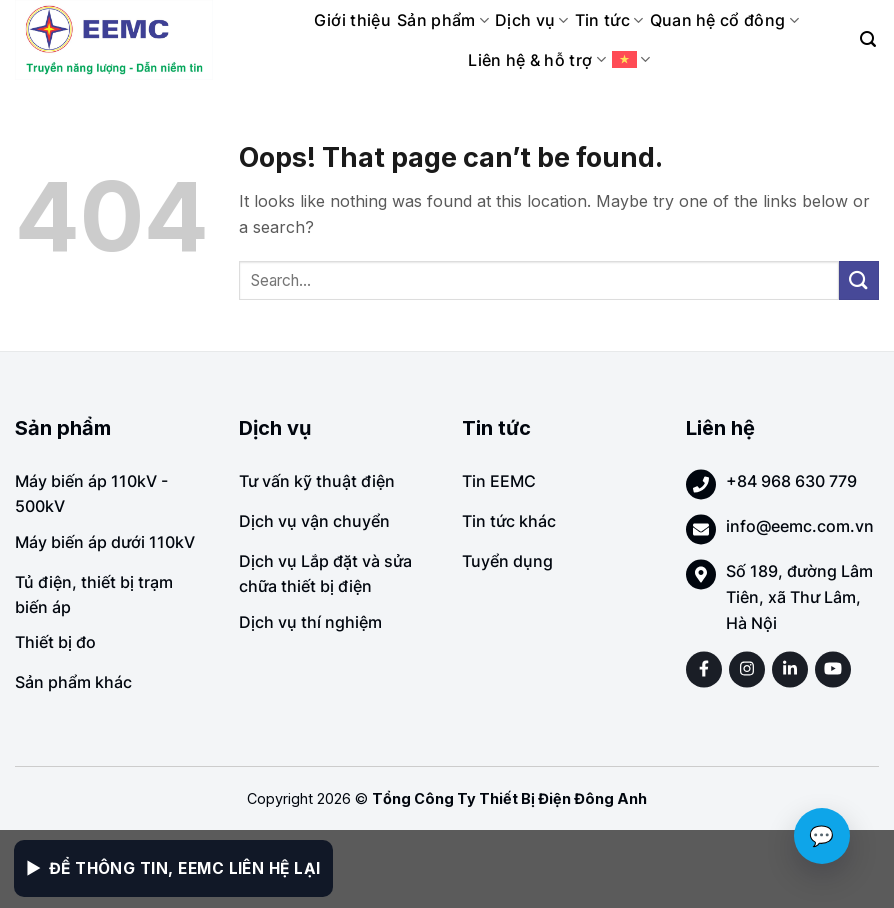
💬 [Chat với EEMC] (822, 836)
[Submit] (859, 280)
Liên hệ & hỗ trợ (537, 60)
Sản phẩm (443, 20)
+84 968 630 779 (791, 481)
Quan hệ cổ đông (724, 20)
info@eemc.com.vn (800, 526)
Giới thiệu (352, 20)
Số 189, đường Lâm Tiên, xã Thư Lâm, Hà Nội (799, 596)
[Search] (868, 39)
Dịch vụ (532, 20)
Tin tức (609, 20)
